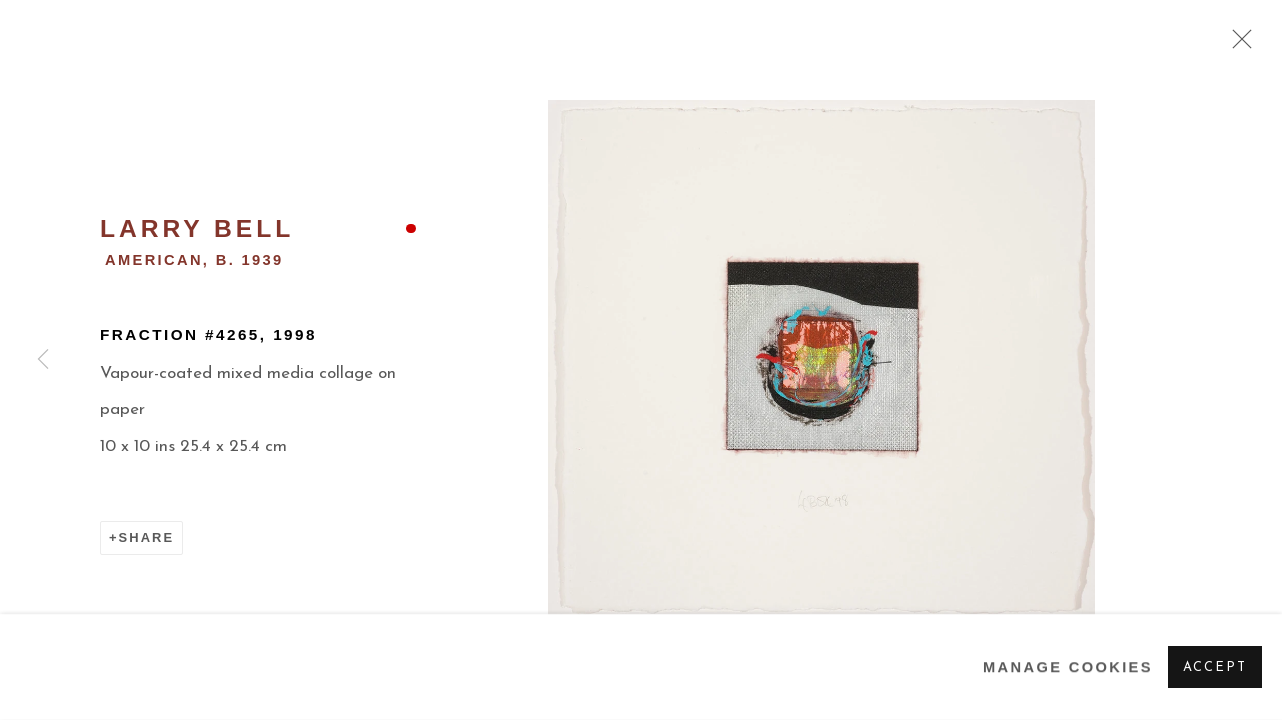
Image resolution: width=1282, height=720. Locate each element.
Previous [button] (43, 360)
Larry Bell (197, 228)
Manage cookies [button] (1068, 667)
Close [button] (1237, 45)
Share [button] (147, 537)
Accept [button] (1215, 667)
